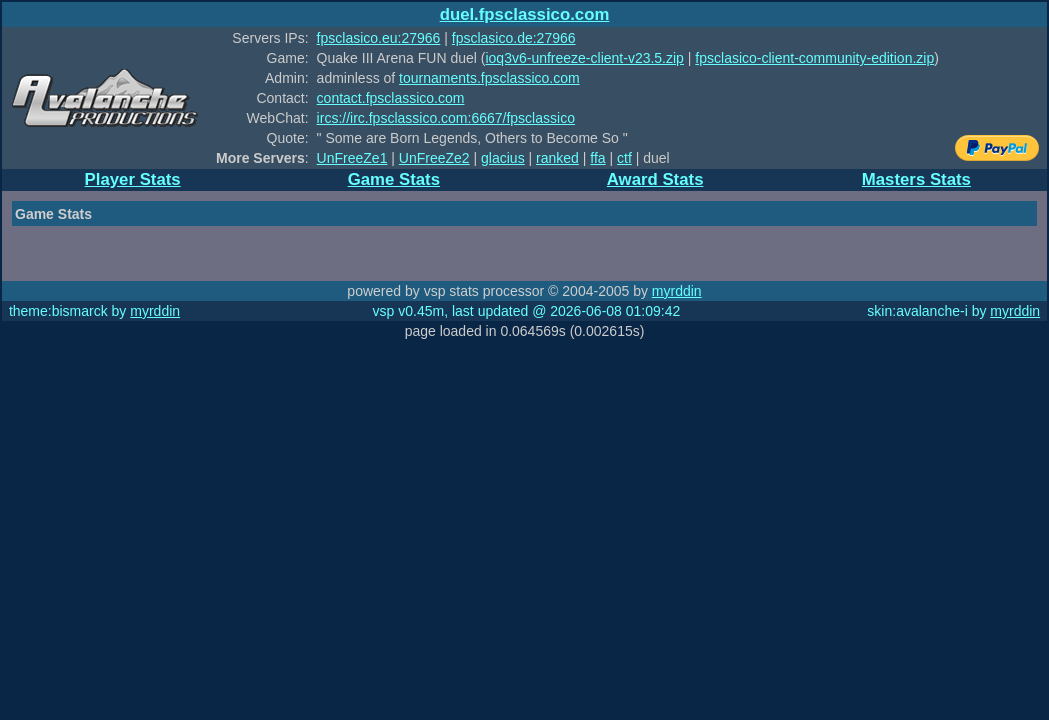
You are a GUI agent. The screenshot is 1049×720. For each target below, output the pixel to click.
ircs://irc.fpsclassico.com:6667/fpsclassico (446, 118)
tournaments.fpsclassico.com (489, 78)
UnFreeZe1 (352, 158)
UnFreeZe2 (434, 158)
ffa (597, 158)
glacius (503, 158)
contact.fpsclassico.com (391, 98)
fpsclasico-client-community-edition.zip (814, 58)
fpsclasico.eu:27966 (379, 38)
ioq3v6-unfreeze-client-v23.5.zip (584, 58)
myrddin (677, 291)
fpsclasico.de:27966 (514, 38)
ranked (557, 158)
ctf (624, 158)
